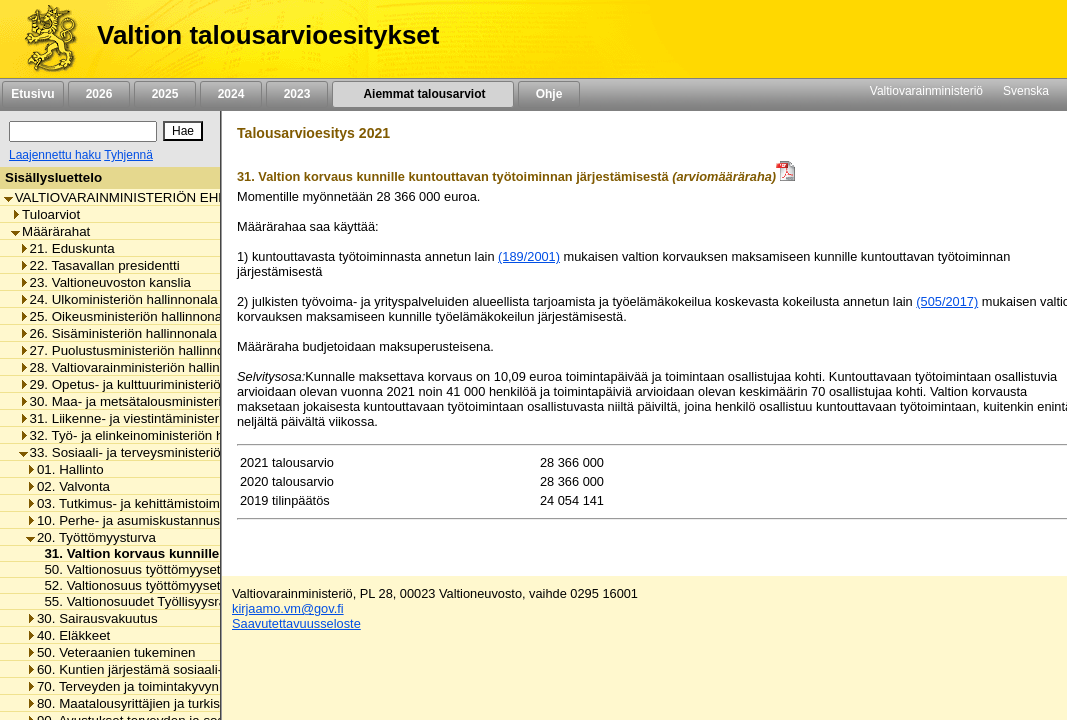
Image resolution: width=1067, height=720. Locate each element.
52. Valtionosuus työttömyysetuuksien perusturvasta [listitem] (192, 585)
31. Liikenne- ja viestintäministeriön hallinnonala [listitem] (165, 418)
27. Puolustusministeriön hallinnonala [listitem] (134, 350)
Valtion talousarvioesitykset (268, 35)
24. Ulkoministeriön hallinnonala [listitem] (118, 299)
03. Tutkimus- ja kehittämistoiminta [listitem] (133, 503)
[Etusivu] (43, 39)
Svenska (1026, 91)
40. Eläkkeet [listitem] (68, 635)
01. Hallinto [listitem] (65, 469)
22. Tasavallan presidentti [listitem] (99, 265)
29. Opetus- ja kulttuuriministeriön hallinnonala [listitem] (161, 384)
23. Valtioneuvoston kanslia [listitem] (105, 282)
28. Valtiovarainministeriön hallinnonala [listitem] (139, 367)
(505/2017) (947, 301)
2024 (231, 94)
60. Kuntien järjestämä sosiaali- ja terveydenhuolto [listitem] (180, 669)
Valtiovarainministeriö (926, 91)
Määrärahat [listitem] (50, 231)
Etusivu (32, 94)
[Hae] (183, 131)
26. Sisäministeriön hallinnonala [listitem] (118, 333)
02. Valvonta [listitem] (68, 486)
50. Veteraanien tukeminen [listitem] (111, 652)
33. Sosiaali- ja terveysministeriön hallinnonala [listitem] (161, 452)
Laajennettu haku (55, 155)
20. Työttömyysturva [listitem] (91, 537)
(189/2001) (529, 256)
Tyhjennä (128, 155)
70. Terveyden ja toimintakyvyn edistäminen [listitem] (160, 686)
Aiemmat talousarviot (423, 94)
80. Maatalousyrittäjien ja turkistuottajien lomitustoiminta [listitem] (196, 703)
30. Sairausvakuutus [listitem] (92, 618)
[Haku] (83, 131)
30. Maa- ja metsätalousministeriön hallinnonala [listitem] (165, 401)
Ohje (549, 94)
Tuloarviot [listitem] (45, 214)
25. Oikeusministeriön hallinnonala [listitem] (126, 316)
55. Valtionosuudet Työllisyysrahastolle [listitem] (152, 601)
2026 (99, 94)
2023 (297, 94)
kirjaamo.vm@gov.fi (288, 608)
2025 (165, 94)
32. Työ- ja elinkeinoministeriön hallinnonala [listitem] (153, 435)
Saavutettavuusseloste (296, 623)
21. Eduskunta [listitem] (67, 248)
